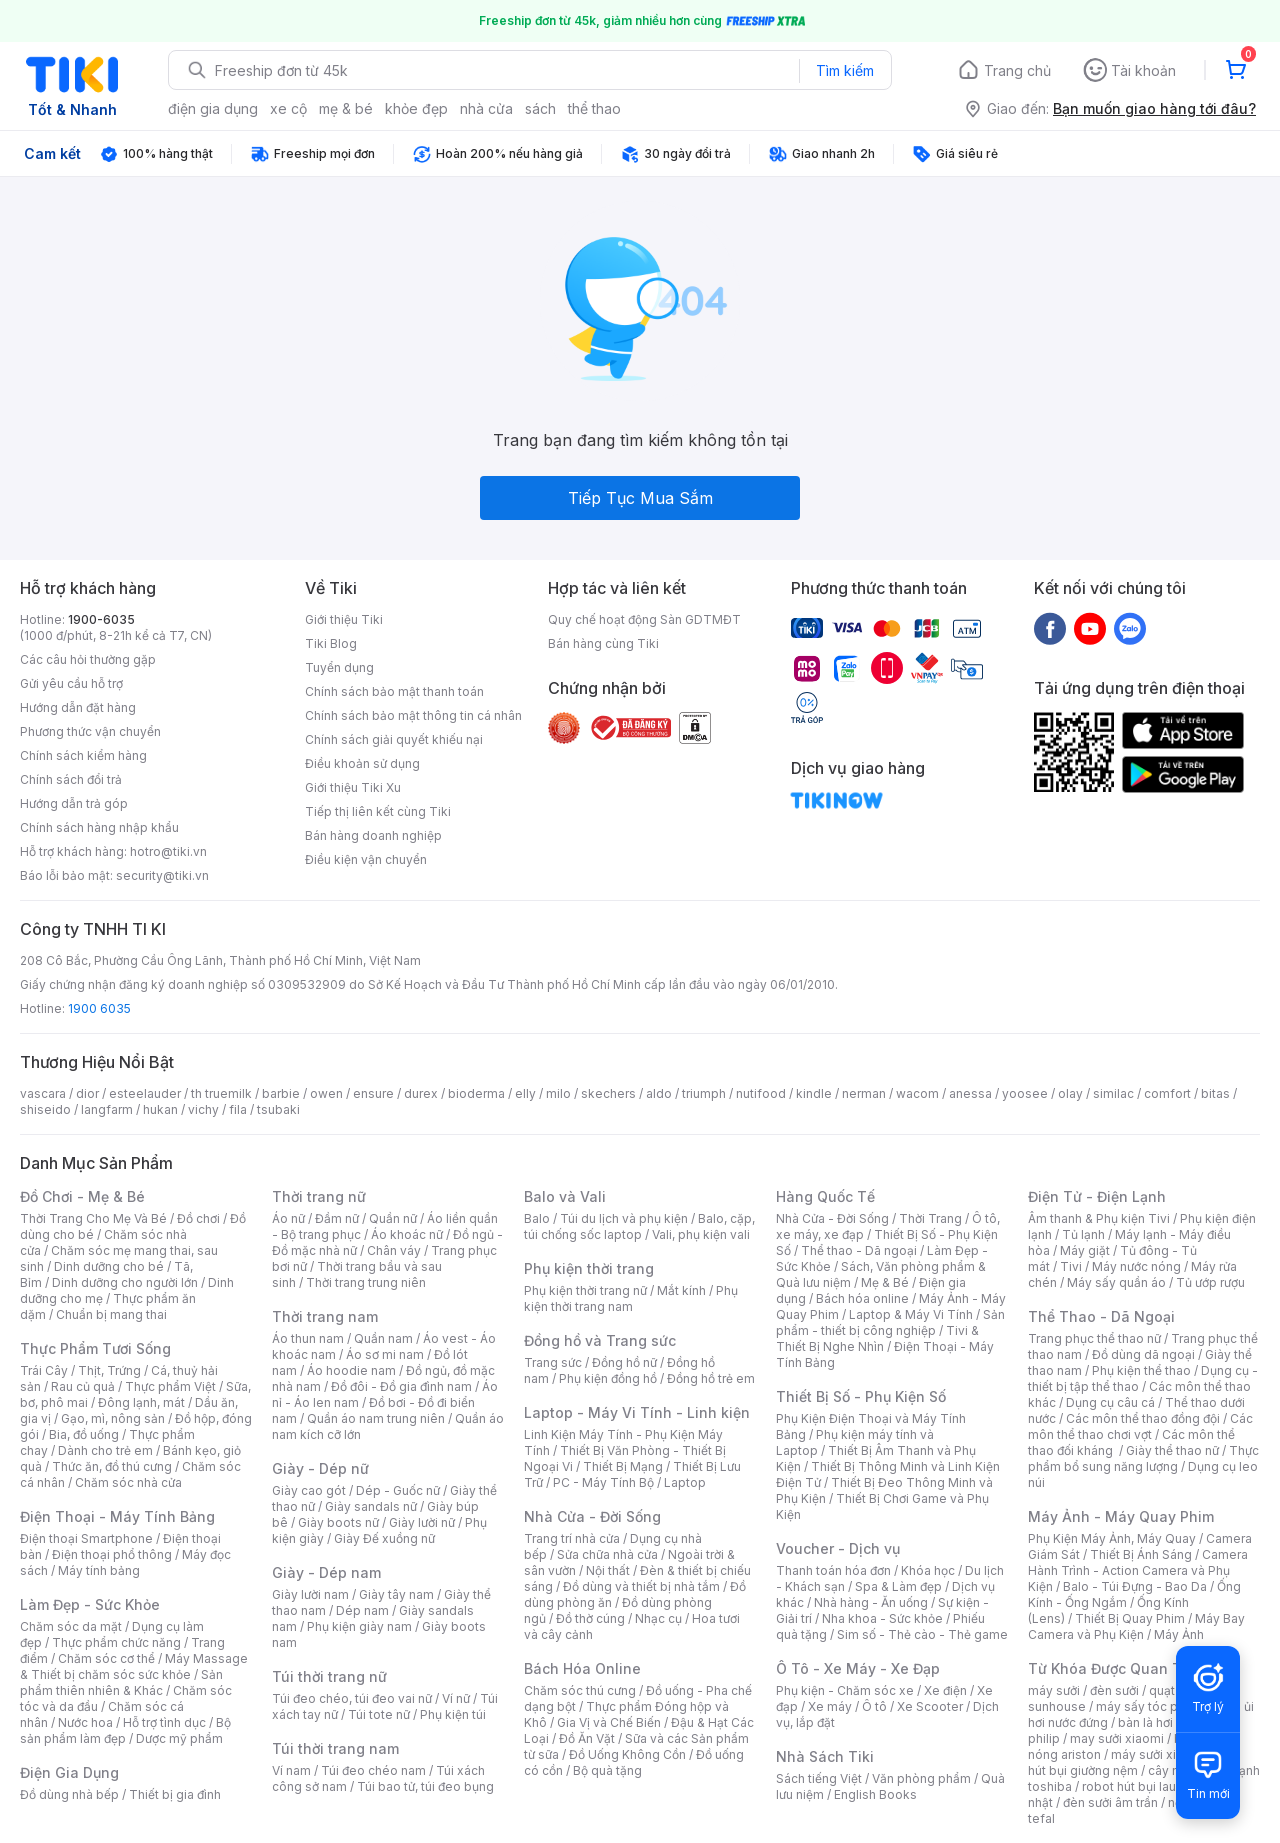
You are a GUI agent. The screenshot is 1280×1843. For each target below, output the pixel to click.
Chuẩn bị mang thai (111, 1314)
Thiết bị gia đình (175, 1794)
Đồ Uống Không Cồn (627, 1754)
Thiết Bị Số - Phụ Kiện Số (861, 1396)
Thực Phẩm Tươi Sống (95, 1348)
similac (1113, 1093)
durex (421, 1093)
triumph (704, 1093)
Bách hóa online (862, 1298)
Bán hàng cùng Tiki (603, 643)
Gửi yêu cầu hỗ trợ (71, 683)
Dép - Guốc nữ (398, 1490)
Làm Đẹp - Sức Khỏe (90, 1604)
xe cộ (288, 108)
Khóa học (928, 1570)
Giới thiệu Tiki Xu (353, 787)
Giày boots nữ (338, 1522)
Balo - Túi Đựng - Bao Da (1135, 1586)
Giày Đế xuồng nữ (384, 1538)
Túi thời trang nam (335, 1748)
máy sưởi (1054, 1690)
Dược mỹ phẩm (179, 1738)
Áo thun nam (308, 1338)
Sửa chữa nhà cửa (607, 1554)
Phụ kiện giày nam (359, 1626)
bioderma (476, 1093)
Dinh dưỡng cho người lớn (125, 1282)
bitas (1215, 1093)
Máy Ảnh (1179, 1634)
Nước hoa (85, 1722)
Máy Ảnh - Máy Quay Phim (1121, 1516)
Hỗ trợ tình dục (164, 1722)
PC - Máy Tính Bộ (603, 1482)
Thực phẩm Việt (170, 1386)
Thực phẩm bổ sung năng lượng (1143, 1458)
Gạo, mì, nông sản (113, 1418)
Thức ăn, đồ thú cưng (112, 1466)
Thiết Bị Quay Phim (1130, 1618)
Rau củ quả (83, 1386)
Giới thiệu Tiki (344, 619)
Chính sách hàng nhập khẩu (99, 827)
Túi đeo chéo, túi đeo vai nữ (352, 1698)
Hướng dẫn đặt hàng (78, 707)
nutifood (761, 1093)
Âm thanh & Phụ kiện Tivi (1099, 1218)
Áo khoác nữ (407, 1234)
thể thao (594, 108)
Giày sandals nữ (371, 1506)
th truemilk (221, 1093)
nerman (864, 1093)
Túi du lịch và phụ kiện (624, 1218)
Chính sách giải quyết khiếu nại (394, 739)
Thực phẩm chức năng (116, 1642)
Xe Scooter (930, 1706)
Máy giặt (1085, 1250)
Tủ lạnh (1083, 1234)
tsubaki (278, 1109)
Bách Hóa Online (582, 1668)
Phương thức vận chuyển (90, 731)
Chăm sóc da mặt (71, 1626)
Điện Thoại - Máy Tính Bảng (117, 1516)
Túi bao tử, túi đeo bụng (425, 1786)
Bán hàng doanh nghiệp (373, 835)
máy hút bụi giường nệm (1134, 1762)
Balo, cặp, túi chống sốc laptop (639, 1226)
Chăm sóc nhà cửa (128, 1482)
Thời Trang (930, 1218)
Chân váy (394, 1250)
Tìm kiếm (845, 70)
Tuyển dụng (339, 667)
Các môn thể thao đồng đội (1143, 1418)
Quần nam (383, 1338)
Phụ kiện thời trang (589, 1268)
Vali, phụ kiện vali (701, 1234)
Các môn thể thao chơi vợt (1140, 1426)
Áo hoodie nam (351, 1370)
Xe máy (830, 1706)
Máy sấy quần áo (1116, 1282)
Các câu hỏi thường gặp (88, 659)
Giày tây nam (396, 1594)
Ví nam (291, 1770)
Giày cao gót (309, 1490)
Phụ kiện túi (453, 1714)
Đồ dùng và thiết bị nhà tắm (641, 1586)
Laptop (685, 1482)
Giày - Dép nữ (320, 1468)
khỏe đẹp (416, 108)
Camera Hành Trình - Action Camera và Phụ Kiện (1138, 1570)
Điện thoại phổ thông (112, 1554)
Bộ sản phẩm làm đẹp (125, 1730)
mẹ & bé (346, 108)
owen (326, 1093)
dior (87, 1093)
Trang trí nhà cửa (572, 1538)
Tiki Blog (331, 643)
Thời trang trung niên (366, 1282)
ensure (373, 1093)
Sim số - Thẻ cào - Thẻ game (922, 1634)
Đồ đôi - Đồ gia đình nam (401, 1386)
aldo (659, 1093)
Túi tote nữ (379, 1714)
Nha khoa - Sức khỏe (882, 1618)
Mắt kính (681, 1290)
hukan (160, 1109)
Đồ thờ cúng (590, 1618)
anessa (970, 1093)
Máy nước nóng (1136, 1266)
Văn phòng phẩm (921, 1778)
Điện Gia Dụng (69, 1772)
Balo (537, 1218)
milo (558, 1093)
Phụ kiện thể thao (1141, 1370)
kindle (814, 1093)
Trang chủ (1017, 70)
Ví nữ (456, 1698)
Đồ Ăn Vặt (587, 1738)
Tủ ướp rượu (1210, 1282)
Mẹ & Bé (885, 1282)
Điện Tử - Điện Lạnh (1097, 1196)
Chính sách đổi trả (71, 779)
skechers (608, 1093)
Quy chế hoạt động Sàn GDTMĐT (644, 619)
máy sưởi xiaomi (1158, 1754)
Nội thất (608, 1570)
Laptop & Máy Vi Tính (911, 1314)
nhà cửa (486, 108)
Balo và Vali (565, 1196)
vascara (43, 1093)
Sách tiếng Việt (819, 1778)
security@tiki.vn (162, 875)
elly (525, 1093)
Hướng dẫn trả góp (74, 803)
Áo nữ (288, 1218)
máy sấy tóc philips (1152, 1706)
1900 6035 (99, 1008)
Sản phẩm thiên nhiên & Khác (121, 1682)
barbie (281, 1093)
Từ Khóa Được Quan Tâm (1115, 1668)
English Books (875, 1794)
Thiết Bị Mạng (623, 1466)
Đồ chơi (198, 1218)
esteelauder (145, 1093)
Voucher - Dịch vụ (838, 1548)
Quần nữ (393, 1218)
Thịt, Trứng (109, 1370)
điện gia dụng (213, 108)
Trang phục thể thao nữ (1094, 1338)
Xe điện (945, 1690)
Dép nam (362, 1610)
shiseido (45, 1109)
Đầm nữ (337, 1218)
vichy (203, 1109)
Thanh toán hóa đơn (833, 1570)
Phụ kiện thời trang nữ (585, 1290)
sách (540, 108)
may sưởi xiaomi (1117, 1738)
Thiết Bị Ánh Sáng (1141, 1554)
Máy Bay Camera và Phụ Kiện (1136, 1626)
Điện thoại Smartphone (86, 1538)
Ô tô (874, 1706)
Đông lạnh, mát (141, 1402)
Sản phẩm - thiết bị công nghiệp (890, 1322)
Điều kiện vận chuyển (366, 859)
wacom (917, 1093)
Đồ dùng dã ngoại (1143, 1354)
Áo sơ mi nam (385, 1354)
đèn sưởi (1114, 1690)
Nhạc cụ (658, 1618)
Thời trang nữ (319, 1196)
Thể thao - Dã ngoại (859, 1250)
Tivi (1071, 1266)
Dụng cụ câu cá (1110, 1402)
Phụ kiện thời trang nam (631, 1298)
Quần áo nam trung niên (376, 1418)
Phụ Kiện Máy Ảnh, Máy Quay (1112, 1538)
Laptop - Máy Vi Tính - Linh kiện (637, 1412)
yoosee (1025, 1093)
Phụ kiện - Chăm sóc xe (845, 1690)
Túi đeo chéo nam (373, 1770)
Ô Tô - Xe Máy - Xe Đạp (858, 1668)
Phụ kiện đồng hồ (608, 1378)
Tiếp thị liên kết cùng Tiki (378, 811)
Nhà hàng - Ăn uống (871, 1602)
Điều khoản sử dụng (362, 763)
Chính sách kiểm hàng (83, 755)
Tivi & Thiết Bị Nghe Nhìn (877, 1338)
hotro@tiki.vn (168, 851)
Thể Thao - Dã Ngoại (1101, 1316)
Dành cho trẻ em (105, 1450)
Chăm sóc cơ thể (106, 1658)
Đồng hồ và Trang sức (600, 1340)
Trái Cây (44, 1370)
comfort (1167, 1093)
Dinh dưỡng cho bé (109, 1266)
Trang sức (553, 1362)
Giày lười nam (310, 1594)
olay (1070, 1093)
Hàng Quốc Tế (825, 1196)
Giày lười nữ (422, 1522)
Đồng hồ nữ (624, 1362)
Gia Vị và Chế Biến (609, 1722)
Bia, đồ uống (84, 1434)
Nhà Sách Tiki (825, 1756)
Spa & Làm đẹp (898, 1586)
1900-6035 (101, 619)
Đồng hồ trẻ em (711, 1378)
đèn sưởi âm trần (1110, 1802)
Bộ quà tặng (607, 1770)
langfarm (107, 1109)
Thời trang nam (325, 1316)
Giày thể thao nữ (1172, 1450)
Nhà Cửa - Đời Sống (592, 1516)
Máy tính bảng (99, 1570)
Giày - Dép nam (326, 1572)
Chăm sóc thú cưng (580, 1690)
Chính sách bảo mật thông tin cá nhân (413, 715)
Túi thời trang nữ (329, 1676)
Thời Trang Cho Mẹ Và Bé (93, 1218)
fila (238, 1109)
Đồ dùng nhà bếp (69, 1794)
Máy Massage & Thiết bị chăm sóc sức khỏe (134, 1666)
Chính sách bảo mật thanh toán (394, 691)
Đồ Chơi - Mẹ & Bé (82, 1196)
